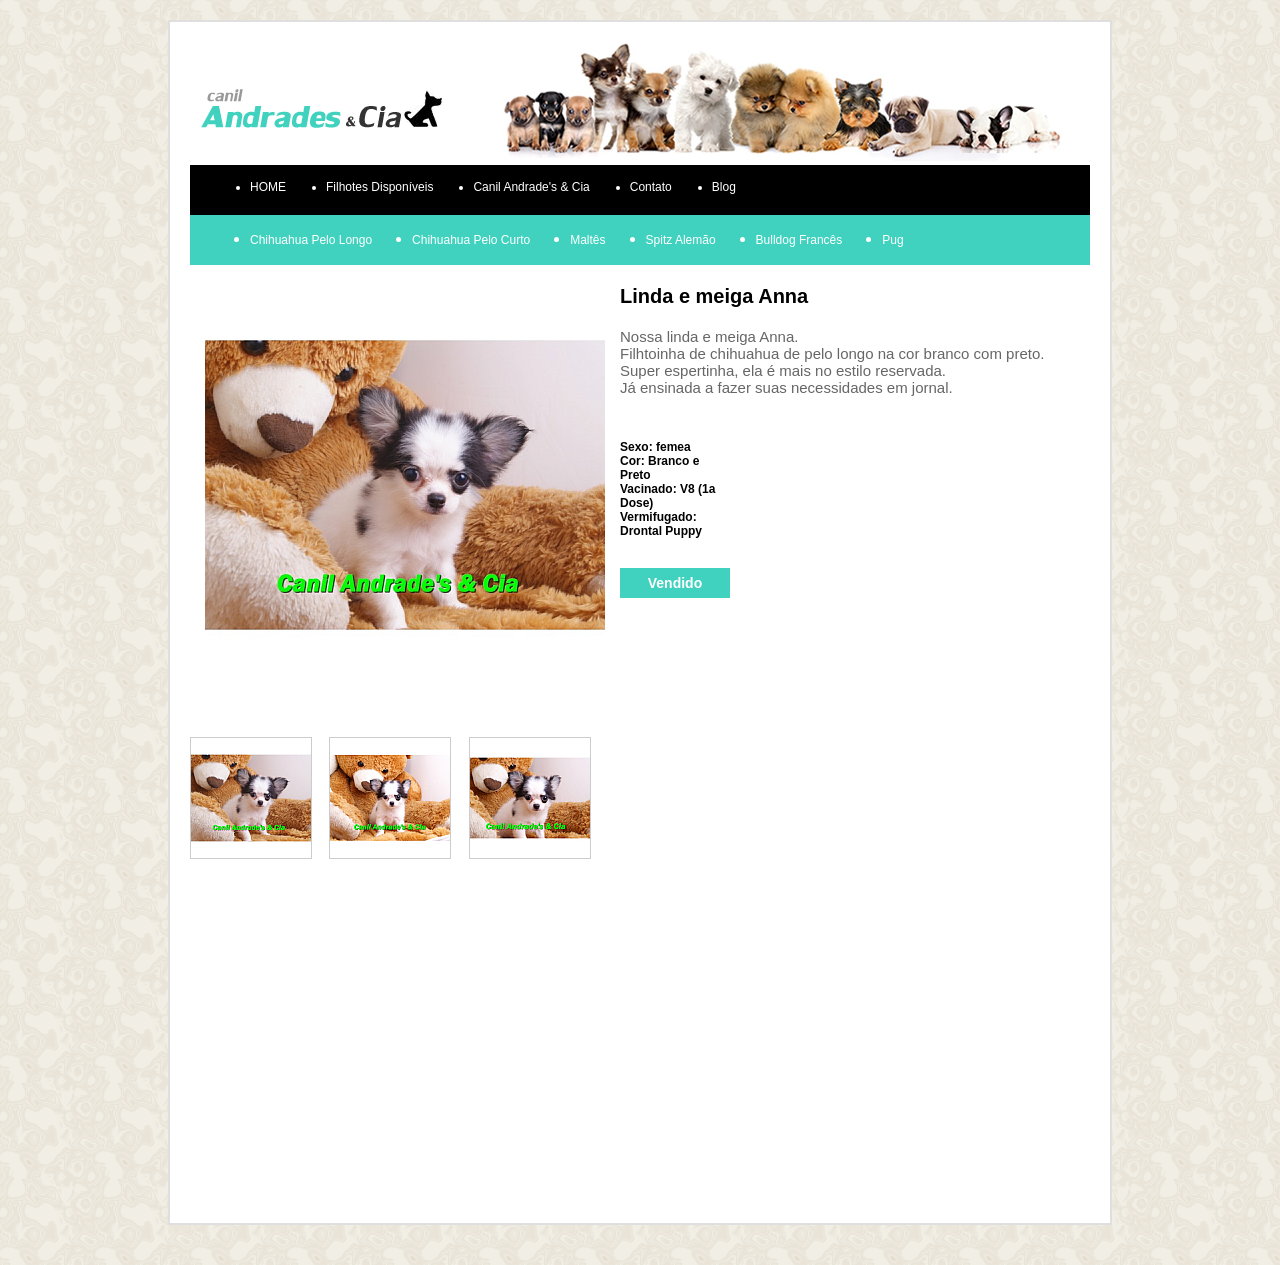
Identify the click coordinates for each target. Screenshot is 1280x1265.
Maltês (587, 240)
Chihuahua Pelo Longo (311, 240)
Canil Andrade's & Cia (531, 187)
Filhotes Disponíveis (379, 187)
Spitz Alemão (681, 240)
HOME (268, 187)
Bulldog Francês (799, 240)
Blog (724, 187)
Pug (892, 240)
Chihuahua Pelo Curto (471, 240)
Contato (651, 187)
